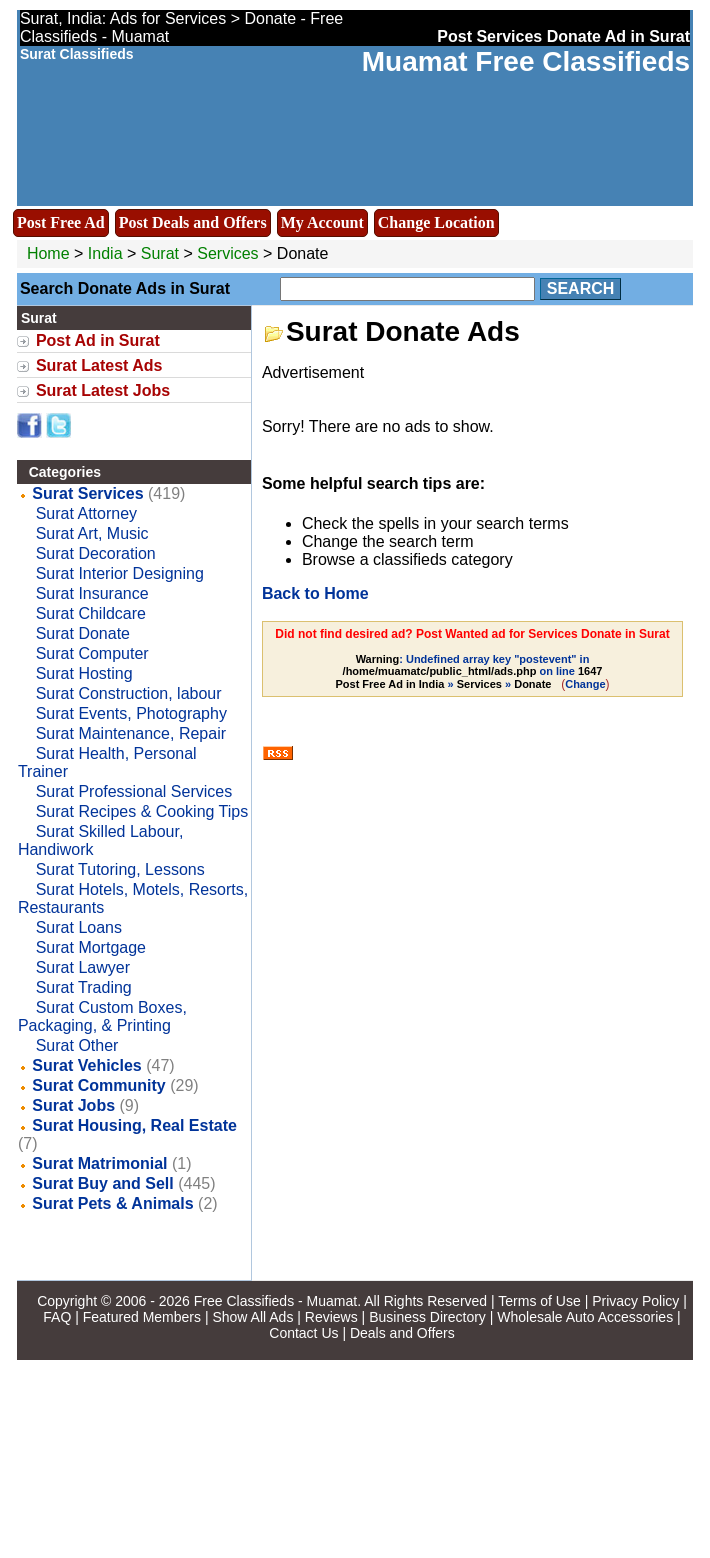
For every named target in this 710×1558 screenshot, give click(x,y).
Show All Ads (252, 1317)
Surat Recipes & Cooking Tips (142, 811)
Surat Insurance (92, 593)
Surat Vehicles (86, 1065)
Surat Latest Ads (99, 365)
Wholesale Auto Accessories (585, 1317)
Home (48, 253)
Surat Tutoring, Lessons (120, 869)
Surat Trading (84, 987)
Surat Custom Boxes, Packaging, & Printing (102, 1016)
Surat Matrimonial (99, 1163)
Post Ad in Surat (98, 340)
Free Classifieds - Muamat (275, 1301)
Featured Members (142, 1317)
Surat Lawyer (83, 967)
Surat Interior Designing (120, 573)
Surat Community (98, 1085)
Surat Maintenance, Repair (131, 733)
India (105, 253)
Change (585, 684)
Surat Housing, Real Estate (134, 1125)
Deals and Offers (402, 1333)
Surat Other (77, 1045)
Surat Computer (92, 653)
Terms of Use (539, 1301)
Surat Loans (79, 927)
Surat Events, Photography (131, 713)
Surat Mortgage (91, 947)
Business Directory (427, 1317)
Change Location (436, 222)
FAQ (57, 1317)
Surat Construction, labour (129, 693)
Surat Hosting (84, 673)
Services (227, 253)
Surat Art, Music (92, 533)
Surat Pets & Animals (112, 1203)
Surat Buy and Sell (102, 1183)
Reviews (331, 1317)
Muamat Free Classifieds (526, 61)
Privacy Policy (635, 1301)
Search (581, 288)
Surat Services (87, 493)
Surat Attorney (86, 513)
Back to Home (315, 593)
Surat (162, 253)
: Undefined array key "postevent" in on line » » (468, 671)
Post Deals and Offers (193, 222)
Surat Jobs (73, 1105)
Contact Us (303, 1333)
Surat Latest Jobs (103, 390)
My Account (322, 222)
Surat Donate (83, 633)
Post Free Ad (61, 222)
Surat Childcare (91, 613)
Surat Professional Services (134, 791)
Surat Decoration (96, 553)
